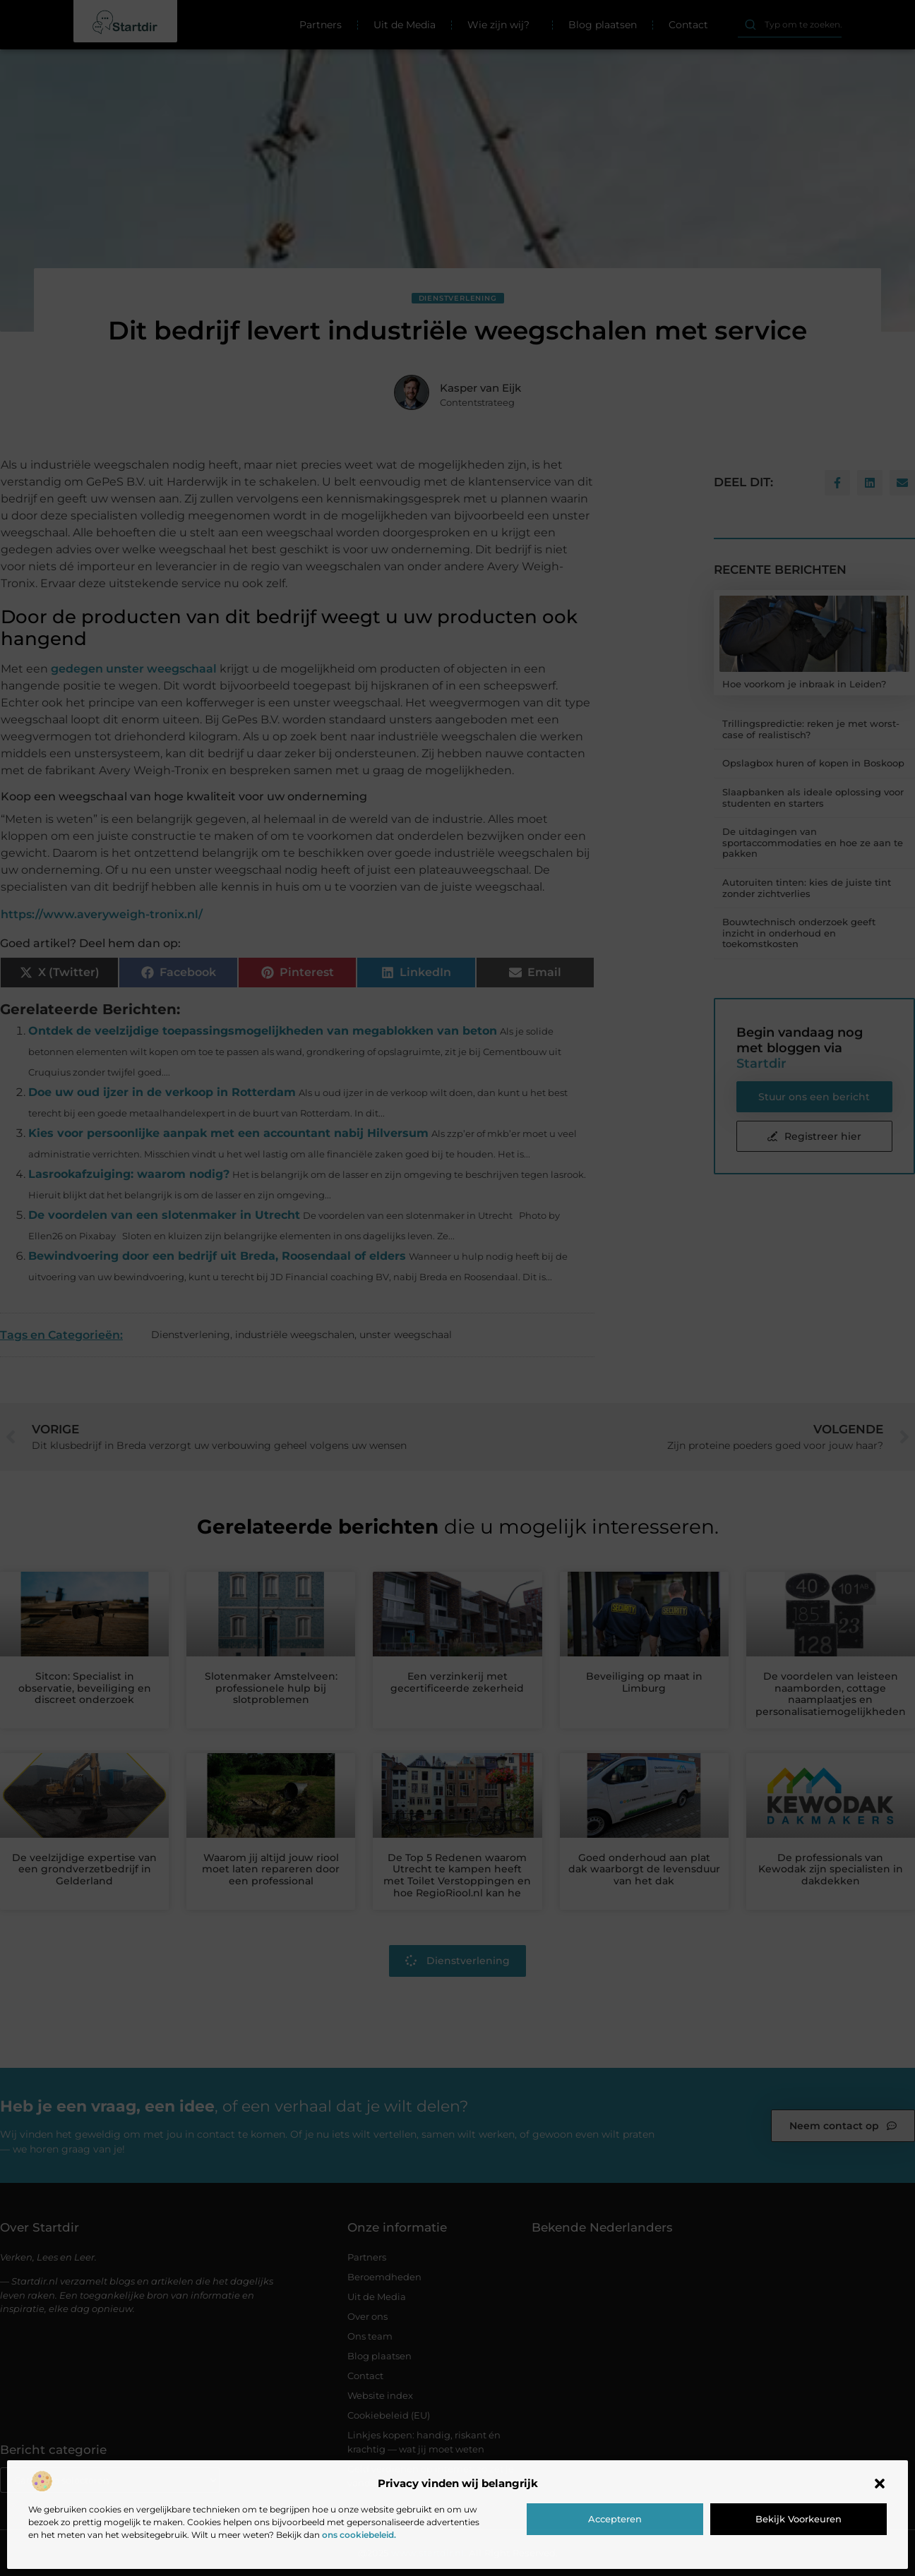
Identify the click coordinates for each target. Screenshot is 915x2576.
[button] (880, 2483)
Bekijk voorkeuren (798, 2518)
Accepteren (615, 2518)
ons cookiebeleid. (359, 2534)
